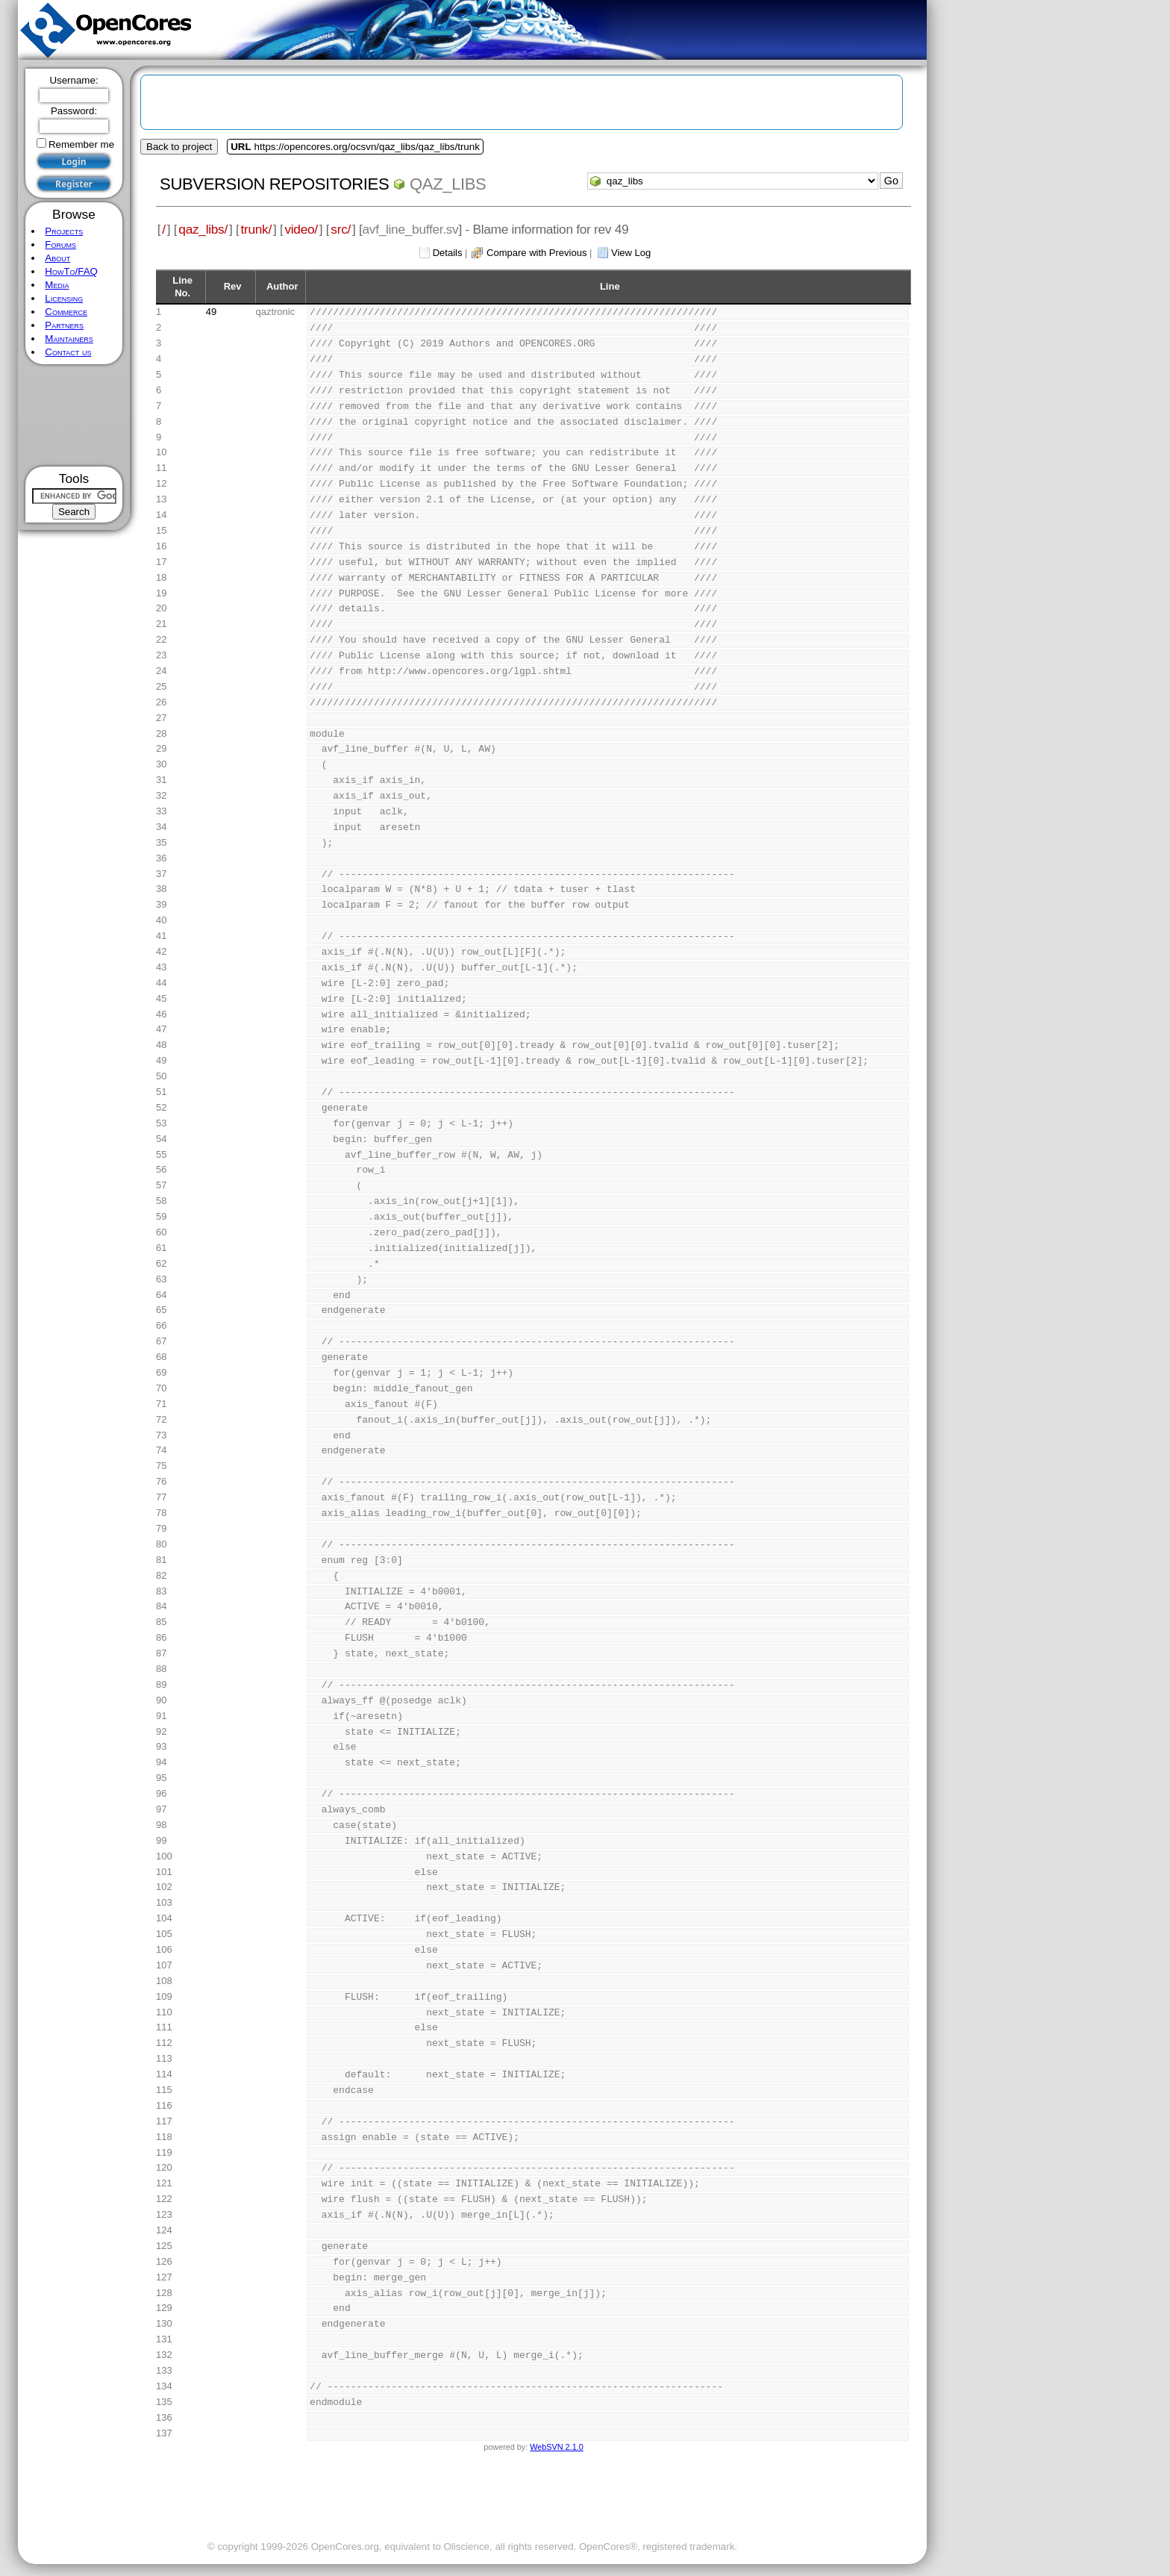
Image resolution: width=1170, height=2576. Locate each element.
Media (57, 284)
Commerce (66, 311)
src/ (341, 229)
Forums (60, 244)
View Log (631, 252)
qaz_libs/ (203, 229)
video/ (300, 229)
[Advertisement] (74, 415)
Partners (64, 325)
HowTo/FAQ (71, 271)
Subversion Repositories (274, 184)
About (57, 257)
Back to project (179, 146)
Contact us (68, 352)
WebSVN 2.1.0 (556, 2446)
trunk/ (255, 229)
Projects (64, 231)
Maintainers (69, 338)
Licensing (64, 298)
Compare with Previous (536, 252)
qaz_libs (448, 184)
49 (211, 311)
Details (448, 252)
